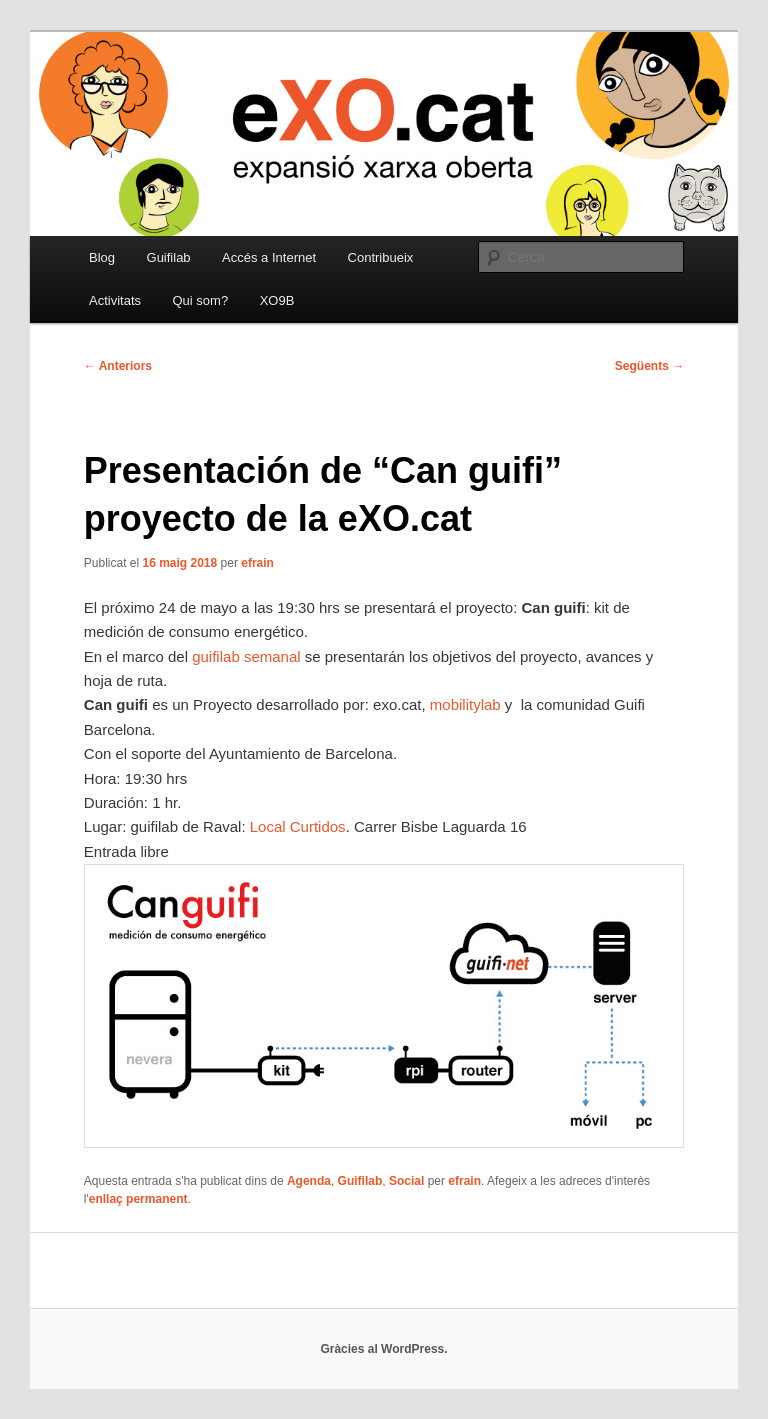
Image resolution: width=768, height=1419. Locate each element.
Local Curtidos (298, 826)
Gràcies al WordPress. (383, 1349)
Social (406, 1181)
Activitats (115, 300)
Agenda (309, 1181)
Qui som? (201, 300)
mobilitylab (465, 704)
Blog (102, 257)
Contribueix (381, 257)
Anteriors (118, 366)
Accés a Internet (269, 257)
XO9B (277, 300)
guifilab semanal (246, 656)
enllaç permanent (138, 1199)
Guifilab (169, 257)
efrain (257, 563)
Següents (649, 366)
